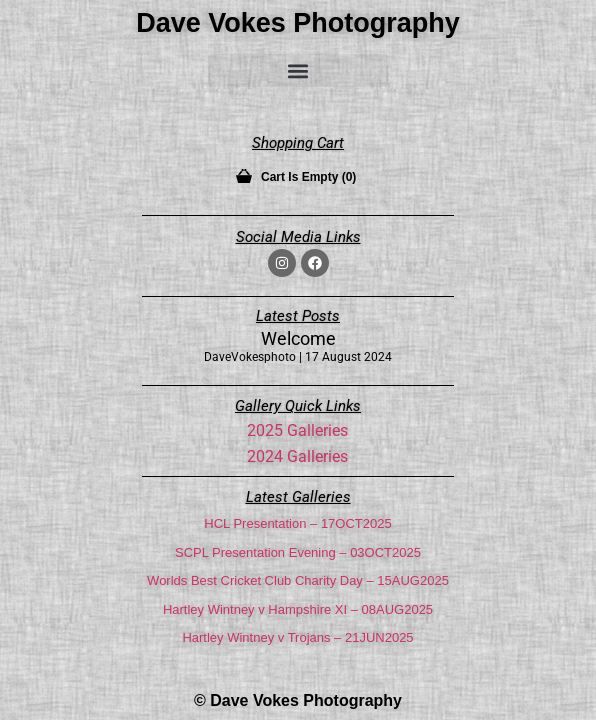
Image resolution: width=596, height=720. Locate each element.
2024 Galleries (297, 456)
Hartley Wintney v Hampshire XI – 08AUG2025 (298, 609)
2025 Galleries (297, 430)
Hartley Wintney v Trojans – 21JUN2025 (297, 637)
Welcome (298, 338)
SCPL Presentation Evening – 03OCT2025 (298, 552)
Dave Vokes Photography (298, 23)
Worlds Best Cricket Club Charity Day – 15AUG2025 (298, 580)
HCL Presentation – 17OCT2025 (297, 523)
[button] (298, 70)
